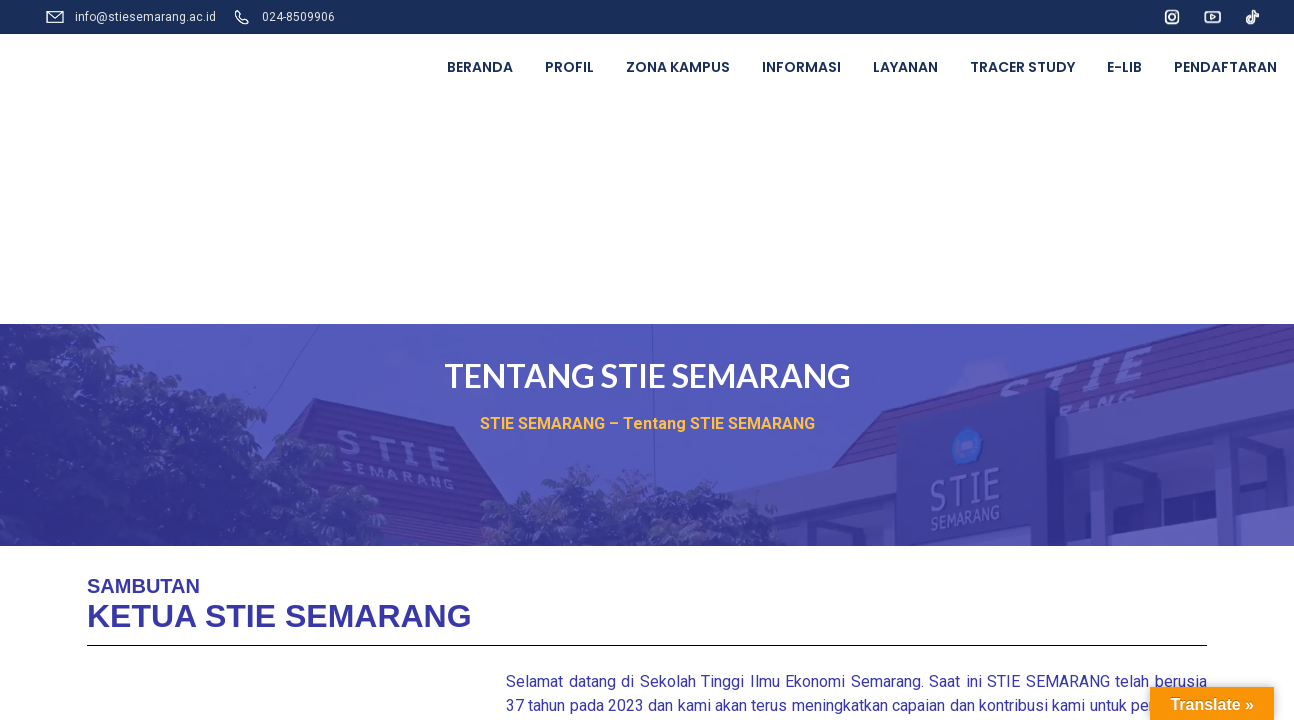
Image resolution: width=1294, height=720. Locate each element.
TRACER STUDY (1022, 67)
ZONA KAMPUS (678, 67)
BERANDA (480, 67)
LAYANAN (905, 67)
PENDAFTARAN (1225, 67)
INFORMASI (801, 67)
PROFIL (569, 67)
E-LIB (1124, 67)
